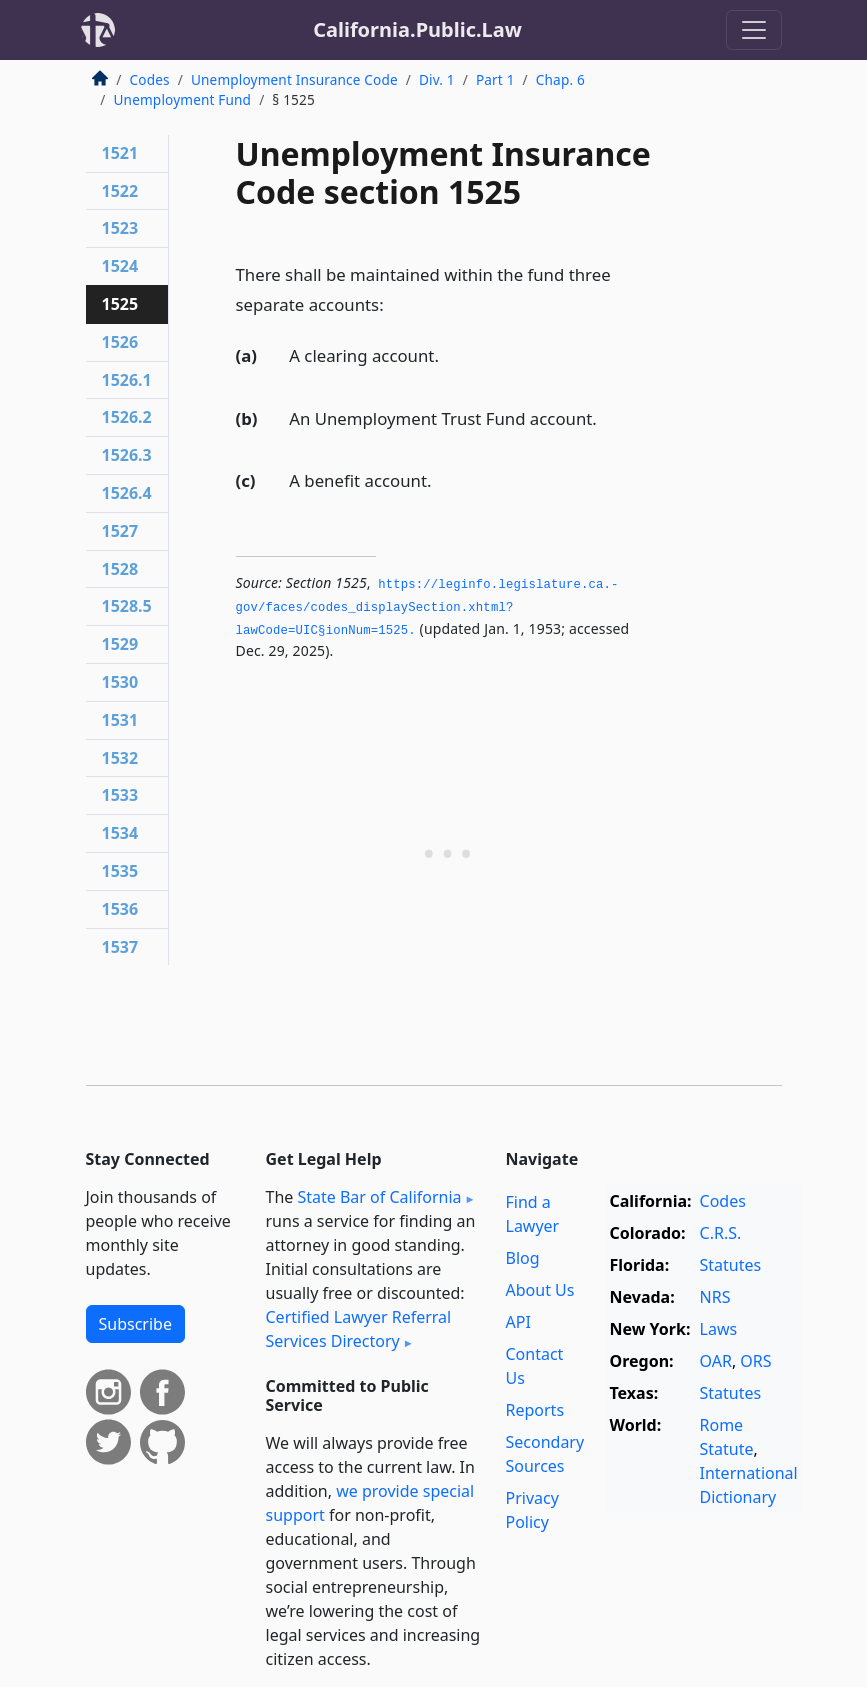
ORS (755, 1361)
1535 (120, 871)
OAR (716, 1361)
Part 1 (495, 79)
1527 (120, 531)
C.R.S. (721, 1233)
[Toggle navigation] (754, 30)
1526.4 (127, 493)
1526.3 (127, 455)
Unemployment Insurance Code (294, 79)
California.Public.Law (417, 29)
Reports (535, 1410)
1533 (120, 795)
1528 (120, 569)
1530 (120, 682)
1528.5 (127, 606)
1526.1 (127, 380)
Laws (719, 1329)
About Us (540, 1290)
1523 (120, 228)
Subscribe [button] (135, 1324)
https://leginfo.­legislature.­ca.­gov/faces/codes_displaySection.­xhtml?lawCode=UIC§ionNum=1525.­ (427, 607)
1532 (120, 758)
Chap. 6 (560, 79)
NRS (715, 1297)
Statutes (731, 1265)
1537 (120, 947)
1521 (120, 153)
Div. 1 (437, 79)
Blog (523, 1258)
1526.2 (127, 417)
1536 (120, 909)
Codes (150, 79)
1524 (120, 266)
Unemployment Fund (183, 99)
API (518, 1322)
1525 (120, 304)
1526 (120, 342)
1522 (120, 191)
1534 (120, 833)
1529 (120, 644)
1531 (120, 720)
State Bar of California (379, 1197)
